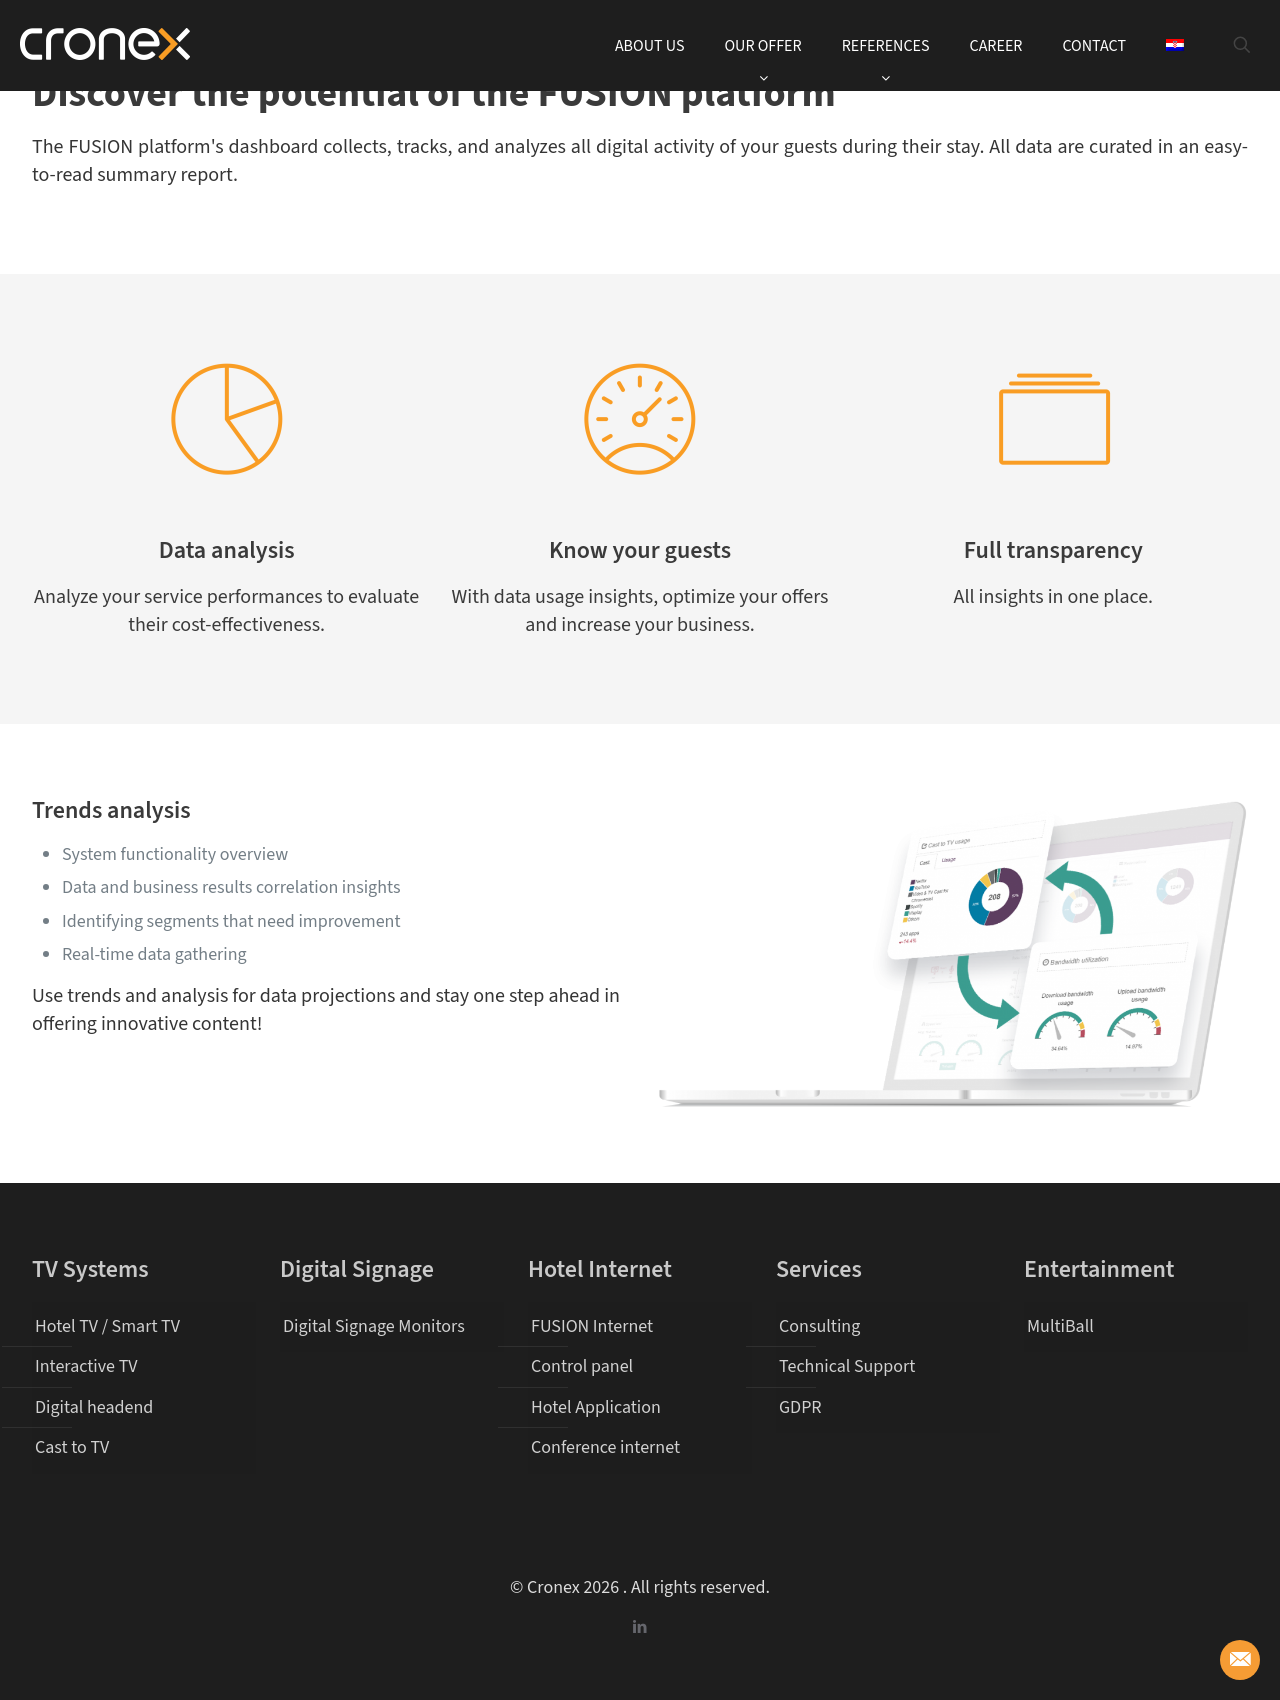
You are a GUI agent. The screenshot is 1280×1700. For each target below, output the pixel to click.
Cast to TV (72, 1447)
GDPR (800, 1407)
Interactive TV (86, 1366)
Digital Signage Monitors (374, 1326)
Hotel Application (596, 1407)
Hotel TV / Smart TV (107, 1326)
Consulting (819, 1326)
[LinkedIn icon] (640, 1627)
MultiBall (1060, 1326)
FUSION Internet (592, 1326)
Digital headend (94, 1407)
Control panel (582, 1366)
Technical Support (847, 1366)
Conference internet (605, 1447)
